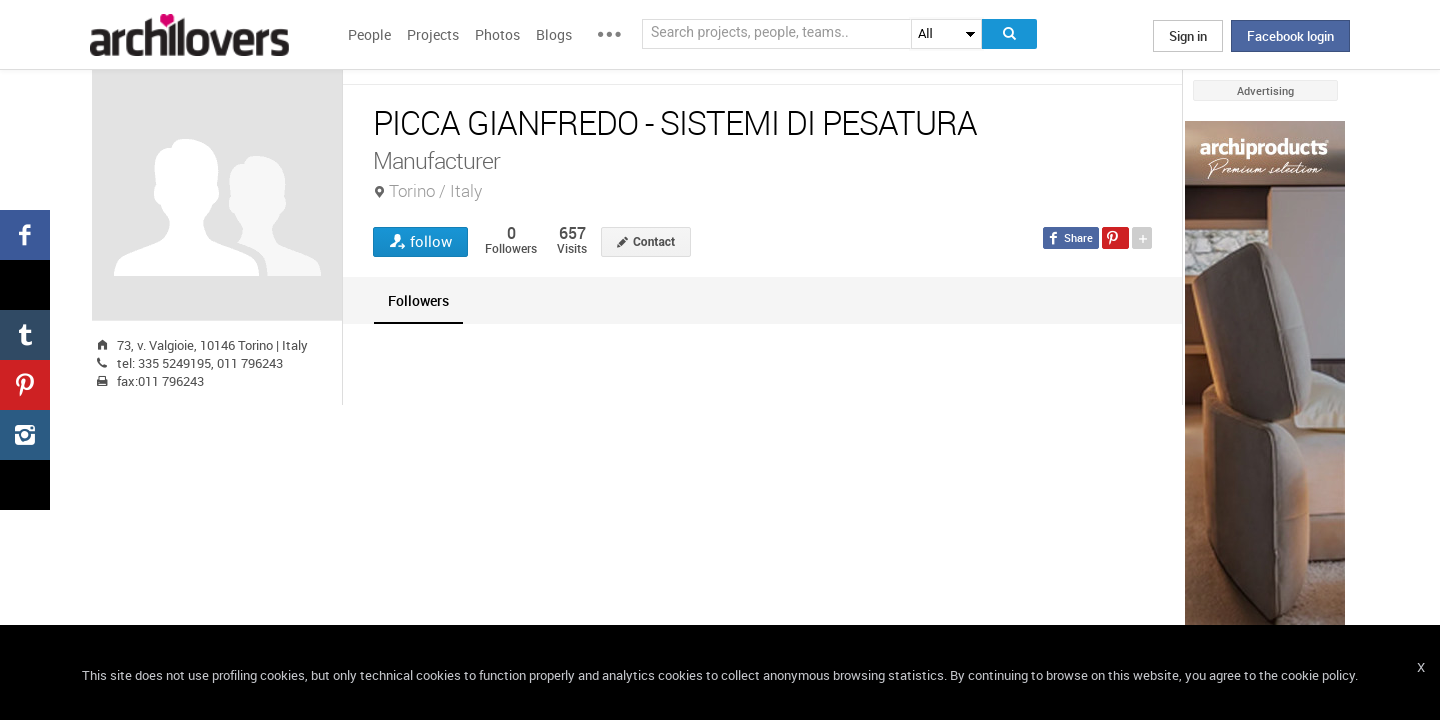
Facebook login (1290, 36)
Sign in (1188, 36)
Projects (433, 34)
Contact (654, 242)
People (369, 34)
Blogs (554, 34)
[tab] (418, 300)
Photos (497, 34)
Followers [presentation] (418, 300)
